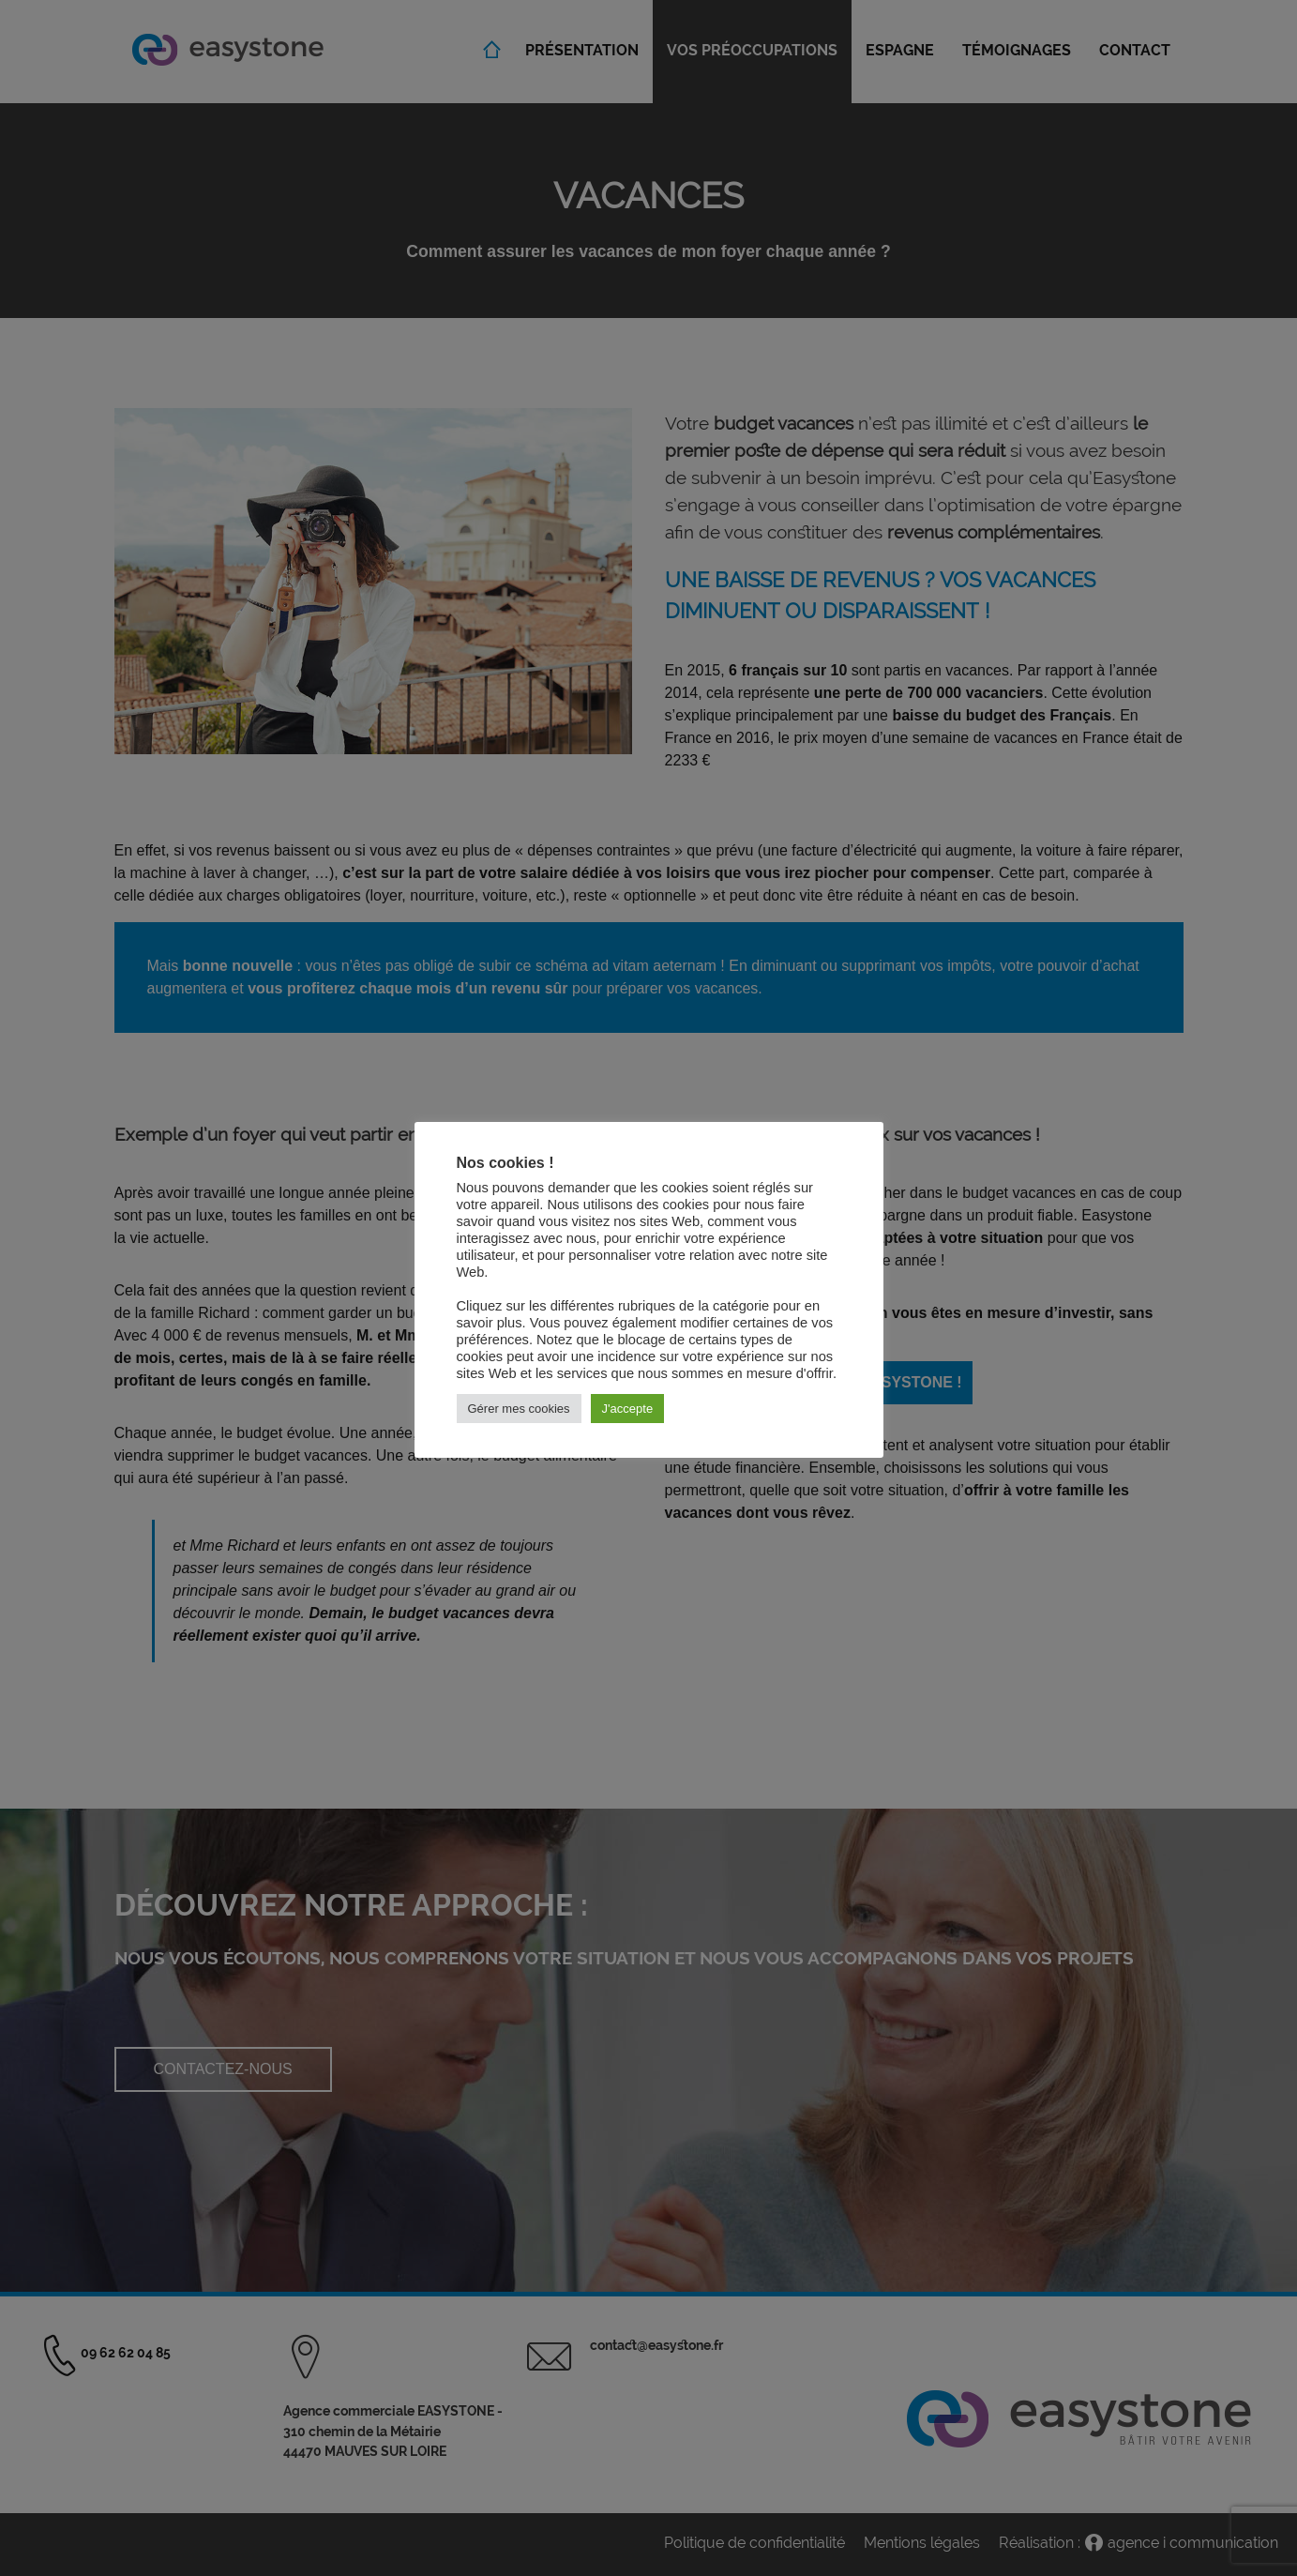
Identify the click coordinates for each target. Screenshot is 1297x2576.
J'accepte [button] (628, 1409)
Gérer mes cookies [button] (519, 1409)
